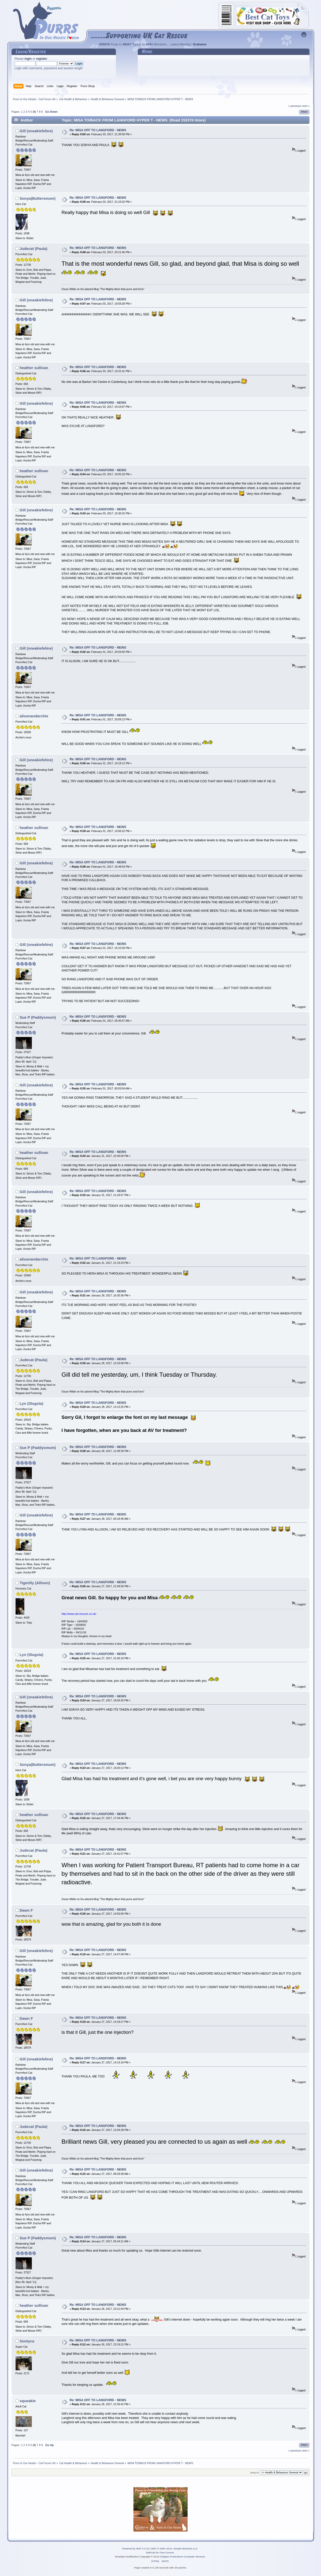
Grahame (199, 44)
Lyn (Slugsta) (31, 1403)
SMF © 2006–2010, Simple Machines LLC (174, 2548)
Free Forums (166, 2552)
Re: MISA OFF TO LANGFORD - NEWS (98, 130)
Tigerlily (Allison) (35, 1583)
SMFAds (150, 2552)
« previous (294, 105)
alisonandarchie (34, 716)
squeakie (28, 2401)
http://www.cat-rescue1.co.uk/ (78, 1613)
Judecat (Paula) (33, 248)
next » (306, 105)
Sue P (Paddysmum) (38, 1017)
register (41, 58)
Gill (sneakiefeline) (36, 131)
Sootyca (27, 2341)
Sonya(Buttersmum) (37, 198)
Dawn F (26, 1910)
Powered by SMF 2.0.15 (135, 2548)
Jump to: (254, 2472)
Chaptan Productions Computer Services (182, 2556)
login (28, 58)
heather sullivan (34, 368)
